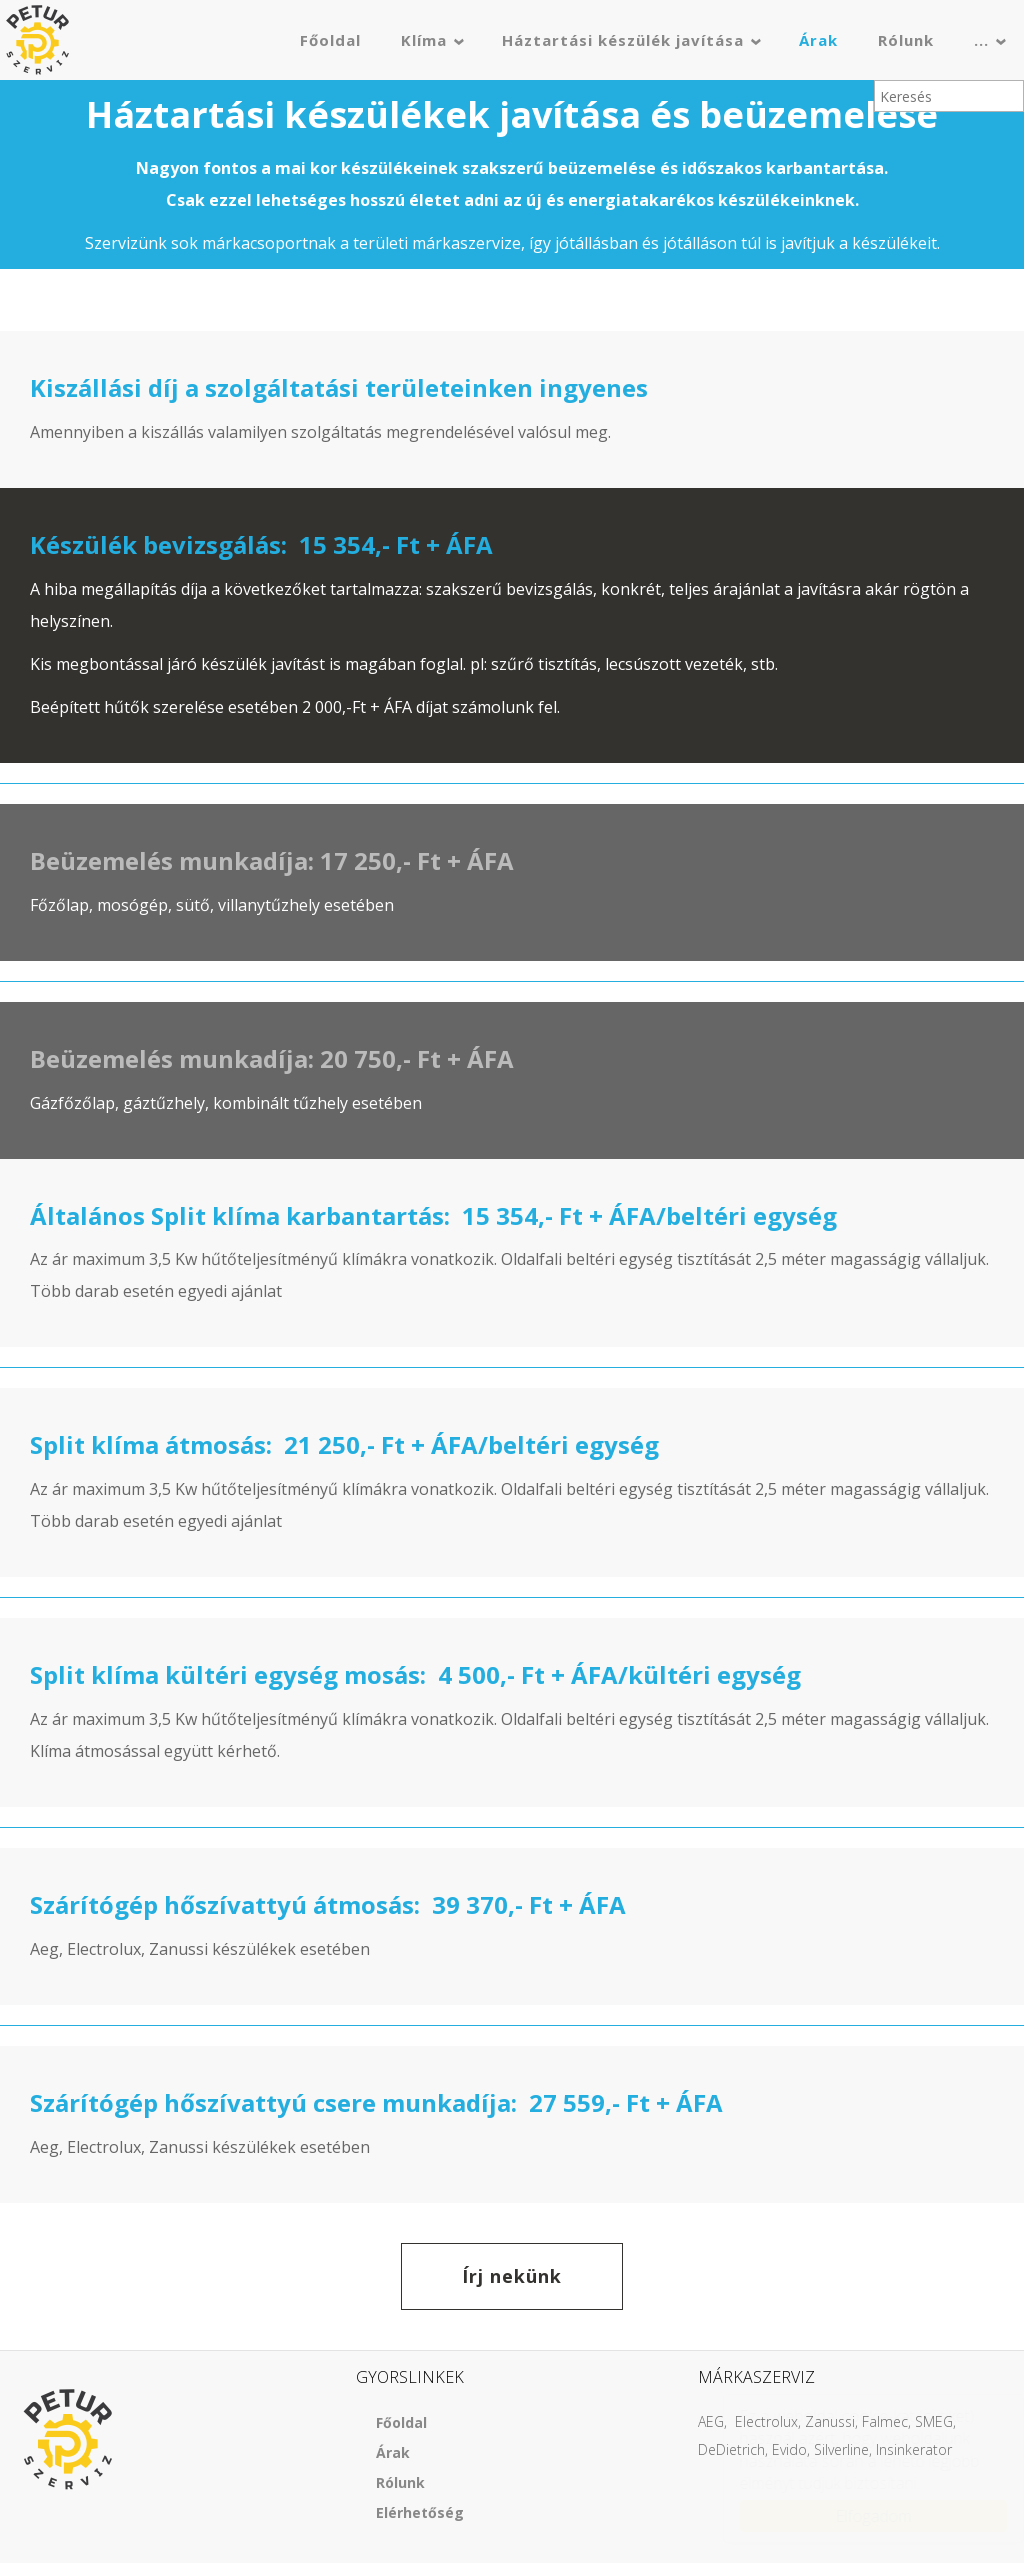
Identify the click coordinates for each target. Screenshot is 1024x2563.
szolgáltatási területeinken (369, 387)
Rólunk (906, 40)
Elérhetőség (420, 2512)
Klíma (424, 40)
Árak (818, 40)
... (981, 40)
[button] (16, 280)
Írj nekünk (512, 2276)
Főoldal (330, 40)
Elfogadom (854, 2516)
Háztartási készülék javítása (623, 40)
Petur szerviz (38, 40)
